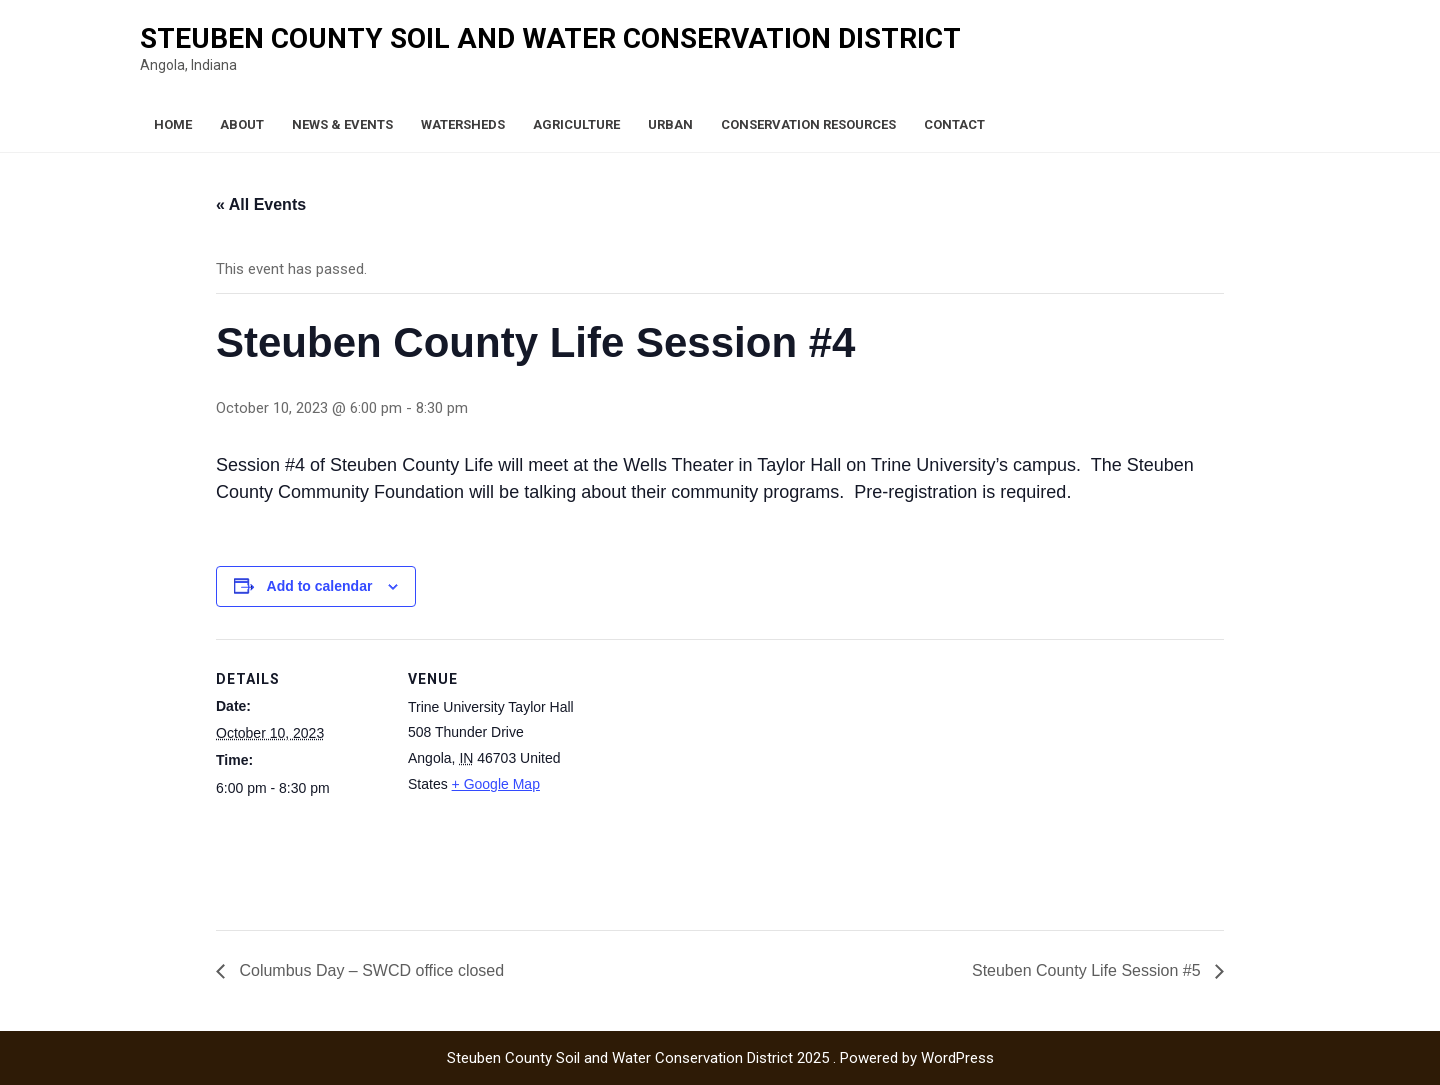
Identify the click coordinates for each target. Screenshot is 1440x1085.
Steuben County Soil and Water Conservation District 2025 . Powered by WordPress (720, 1058)
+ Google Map (496, 784)
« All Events (261, 204)
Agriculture (576, 124)
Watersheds (463, 124)
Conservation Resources (808, 124)
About (242, 124)
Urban (670, 124)
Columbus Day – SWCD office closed (369, 970)
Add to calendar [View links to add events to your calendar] (320, 586)
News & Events (342, 124)
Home (173, 124)
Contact (954, 124)
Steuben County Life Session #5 (1088, 970)
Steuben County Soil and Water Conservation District (550, 38)
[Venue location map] (705, 777)
